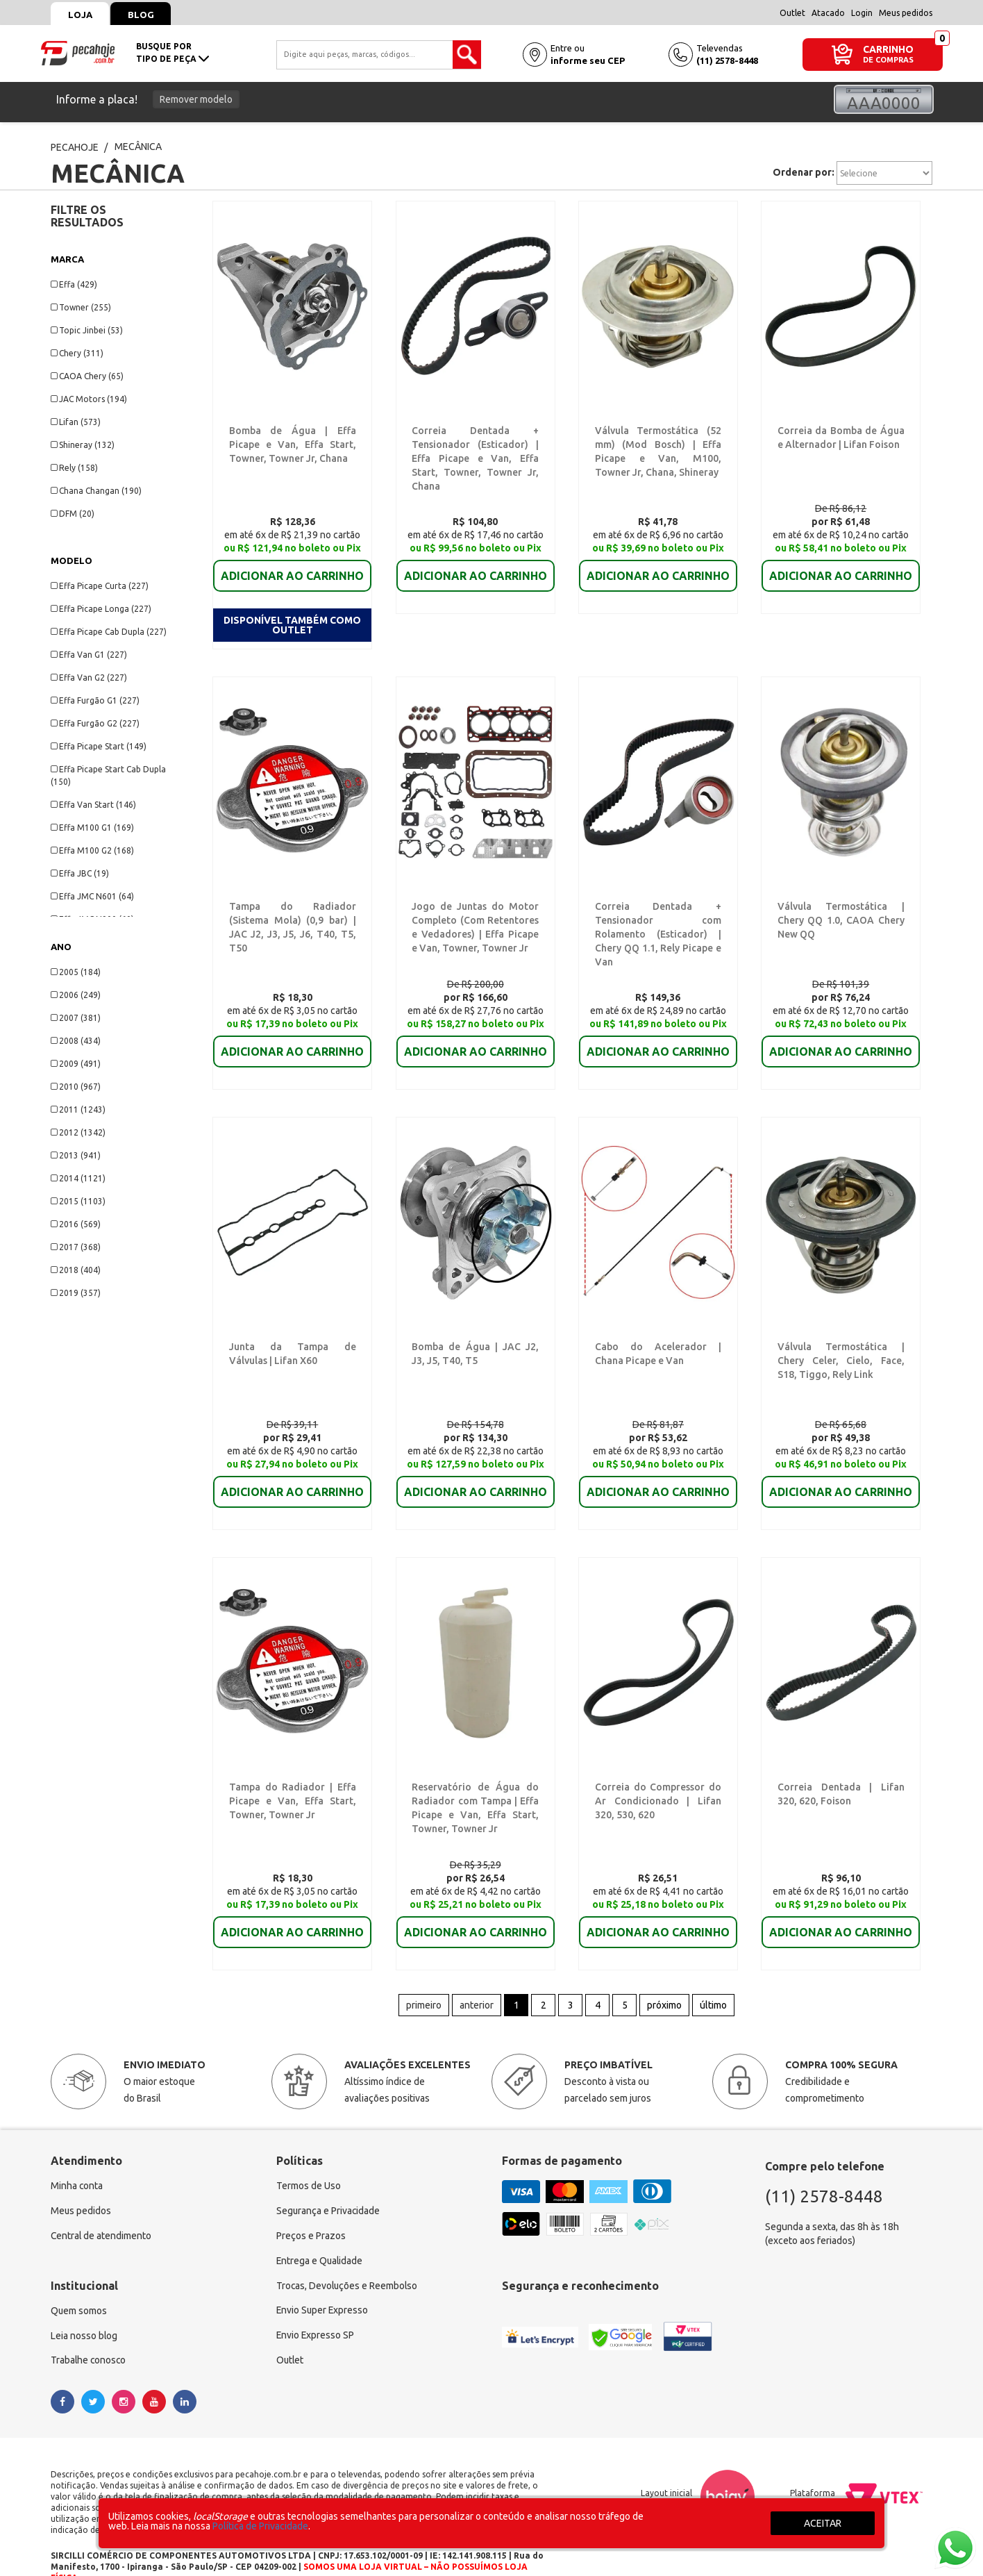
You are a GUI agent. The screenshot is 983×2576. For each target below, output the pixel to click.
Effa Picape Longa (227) (101, 608)
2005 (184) (76, 972)
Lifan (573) (76, 421)
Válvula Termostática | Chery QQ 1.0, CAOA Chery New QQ (841, 885)
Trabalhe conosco (89, 2328)
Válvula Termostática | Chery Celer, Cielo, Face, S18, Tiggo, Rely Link (841, 1326)
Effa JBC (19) (80, 873)
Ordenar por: (803, 172)
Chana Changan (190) (96, 490)
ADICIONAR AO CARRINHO (292, 566)
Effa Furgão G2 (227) (95, 723)
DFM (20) (72, 513)
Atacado (828, 12)
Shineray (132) (83, 444)
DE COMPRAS (888, 60)
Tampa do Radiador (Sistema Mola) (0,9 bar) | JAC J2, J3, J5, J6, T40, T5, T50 (292, 885)
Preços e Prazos (311, 2203)
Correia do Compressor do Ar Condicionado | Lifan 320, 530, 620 (658, 1767)
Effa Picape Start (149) (98, 746)
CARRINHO (888, 49)
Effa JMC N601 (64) (92, 896)
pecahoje (75, 147)
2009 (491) (76, 1063)
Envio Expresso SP (315, 2303)
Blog (141, 14)
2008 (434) (76, 1040)
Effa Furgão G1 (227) (95, 700)
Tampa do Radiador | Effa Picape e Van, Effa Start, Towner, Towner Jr (292, 1767)
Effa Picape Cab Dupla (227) (109, 631)
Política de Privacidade (260, 2526)
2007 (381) (76, 1017)
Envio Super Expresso (323, 2278)
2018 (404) (76, 1269)
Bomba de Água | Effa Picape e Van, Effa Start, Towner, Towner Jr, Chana (292, 444)
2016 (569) (76, 1224)
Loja (80, 14)
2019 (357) (76, 1292)
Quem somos (79, 2278)
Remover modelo (196, 99)
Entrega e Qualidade (320, 2228)
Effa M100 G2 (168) (92, 850)
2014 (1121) (78, 1178)
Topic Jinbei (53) (87, 330)
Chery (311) (77, 353)
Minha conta (77, 2153)
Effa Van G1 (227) (89, 654)
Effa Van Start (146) (93, 804)
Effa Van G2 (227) (89, 677)
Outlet (792, 12)
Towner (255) (81, 307)
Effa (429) (74, 284)
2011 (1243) (78, 1109)
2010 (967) (76, 1086)
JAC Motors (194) (89, 399)
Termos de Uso (308, 2153)
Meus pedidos (905, 12)
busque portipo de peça (172, 52)
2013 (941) (76, 1155)
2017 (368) (76, 1247)
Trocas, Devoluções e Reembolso (348, 2253)
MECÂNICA (138, 146)
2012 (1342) (78, 1132)
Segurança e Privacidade (328, 2178)
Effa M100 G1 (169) (92, 827)
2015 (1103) (78, 1201)
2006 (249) (76, 994)
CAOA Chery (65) (87, 376)
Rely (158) (74, 467)
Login (862, 12)
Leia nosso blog (84, 2303)
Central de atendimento (102, 2203)
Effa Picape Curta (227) (100, 585)
